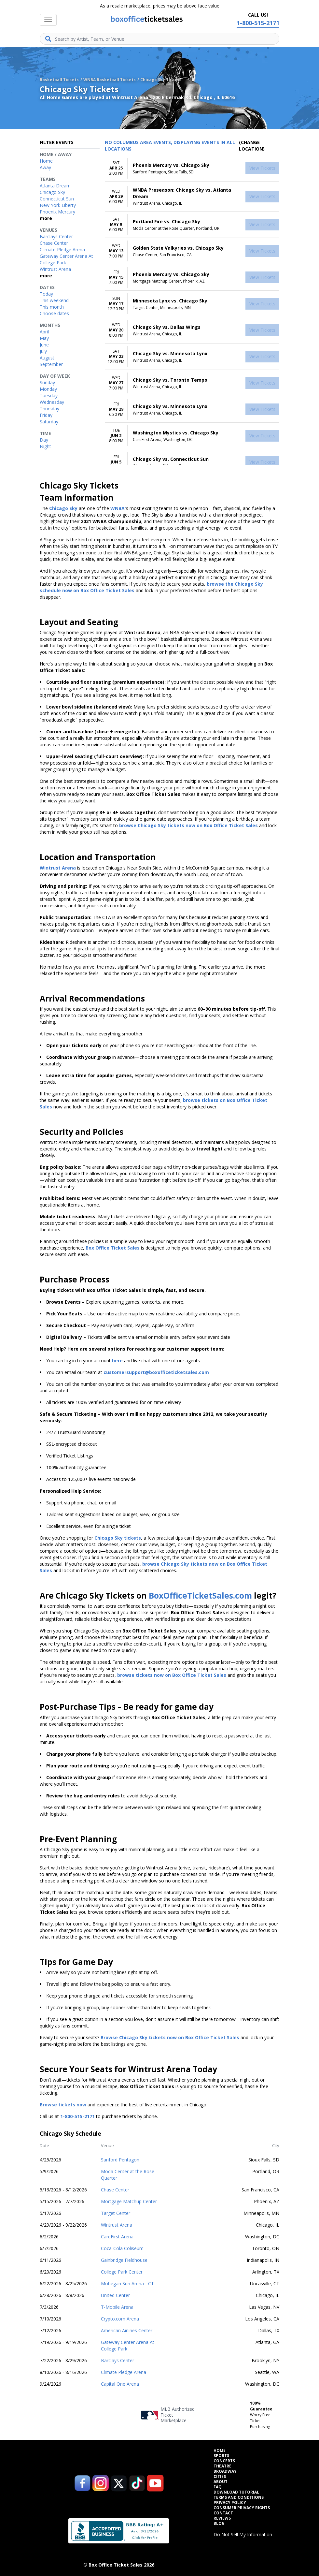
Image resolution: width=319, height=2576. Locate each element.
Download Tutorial (236, 2492)
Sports (221, 2455)
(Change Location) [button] (252, 145)
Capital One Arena (120, 2384)
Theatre (222, 2466)
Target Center (115, 2213)
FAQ (218, 2487)
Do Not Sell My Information (243, 2534)
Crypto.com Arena (120, 2319)
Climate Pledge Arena (123, 2372)
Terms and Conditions (239, 2497)
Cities (220, 2476)
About (221, 2481)
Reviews (222, 2518)
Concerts (224, 2461)
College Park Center (122, 2272)
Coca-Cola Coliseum (122, 2248)
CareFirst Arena (117, 2236)
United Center (115, 2295)
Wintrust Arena (116, 2225)
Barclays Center (117, 2360)
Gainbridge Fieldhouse (124, 2260)
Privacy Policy (230, 2502)
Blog (219, 2523)
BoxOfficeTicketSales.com (200, 1595)
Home (220, 2450)
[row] (192, 168)
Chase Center (115, 2190)
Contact (223, 2513)
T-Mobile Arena (117, 2307)
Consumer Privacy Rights (242, 2507)
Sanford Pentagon (120, 2160)
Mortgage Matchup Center (129, 2201)
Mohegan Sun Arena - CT (127, 2283)
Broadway (225, 2471)
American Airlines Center (126, 2330)
